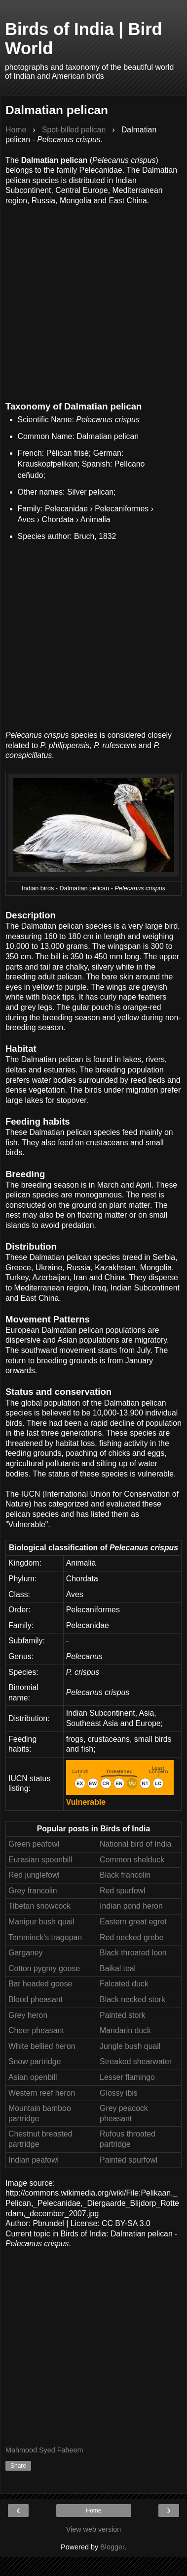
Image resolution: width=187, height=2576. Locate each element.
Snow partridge (34, 2061)
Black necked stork (132, 1999)
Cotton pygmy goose (44, 1968)
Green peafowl (33, 1844)
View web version (93, 2529)
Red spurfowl (122, 1890)
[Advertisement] (92, 298)
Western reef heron (41, 2093)
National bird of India (135, 1844)
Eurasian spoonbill (40, 1859)
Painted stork (122, 2015)
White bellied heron (41, 2046)
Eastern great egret (133, 1921)
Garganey (25, 1952)
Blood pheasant (35, 1999)
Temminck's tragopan (45, 1937)
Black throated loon (133, 1952)
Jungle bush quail (130, 2046)
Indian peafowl (33, 2160)
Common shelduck (132, 1859)
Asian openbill (32, 2077)
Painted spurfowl (128, 2160)
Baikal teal (118, 1968)
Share (18, 2465)
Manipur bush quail (41, 1921)
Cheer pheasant (36, 2030)
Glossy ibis (119, 2093)
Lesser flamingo (127, 2077)
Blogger (112, 2547)
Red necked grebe (131, 1937)
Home (93, 2510)
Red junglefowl (34, 1875)
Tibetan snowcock (39, 1906)
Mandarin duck (125, 2030)
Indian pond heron (131, 1906)
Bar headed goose (40, 1983)
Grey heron (27, 2015)
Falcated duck (124, 1983)
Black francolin (125, 1875)
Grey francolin (32, 1890)
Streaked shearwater (136, 2061)
